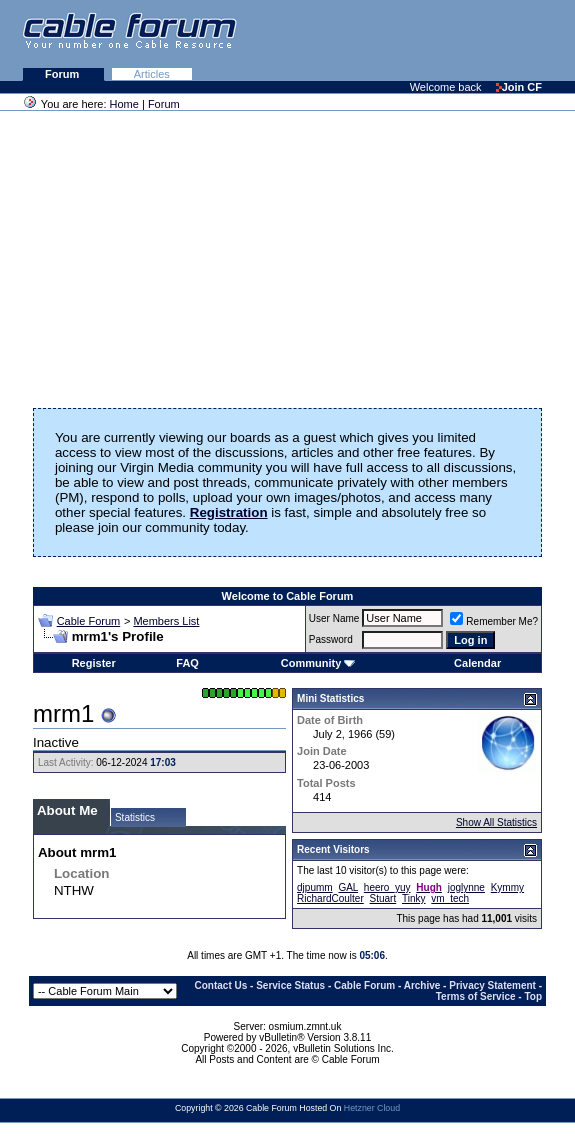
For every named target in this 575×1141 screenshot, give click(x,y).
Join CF (519, 87)
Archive (422, 985)
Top (533, 996)
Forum (63, 74)
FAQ (187, 663)
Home (124, 104)
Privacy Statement (492, 985)
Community (318, 663)
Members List (166, 621)
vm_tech (450, 898)
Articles (152, 74)
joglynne (466, 887)
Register (94, 663)
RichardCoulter (330, 898)
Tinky (414, 898)
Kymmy (507, 887)
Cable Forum (89, 621)
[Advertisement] (331, 40)
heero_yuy (387, 887)
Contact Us (221, 985)
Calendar (477, 663)
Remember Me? (494, 621)
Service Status (290, 985)
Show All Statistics (496, 822)
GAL (348, 887)
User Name (334, 618)
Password (331, 639)
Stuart (383, 898)
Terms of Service (476, 996)
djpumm (315, 887)
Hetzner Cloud (372, 1108)
